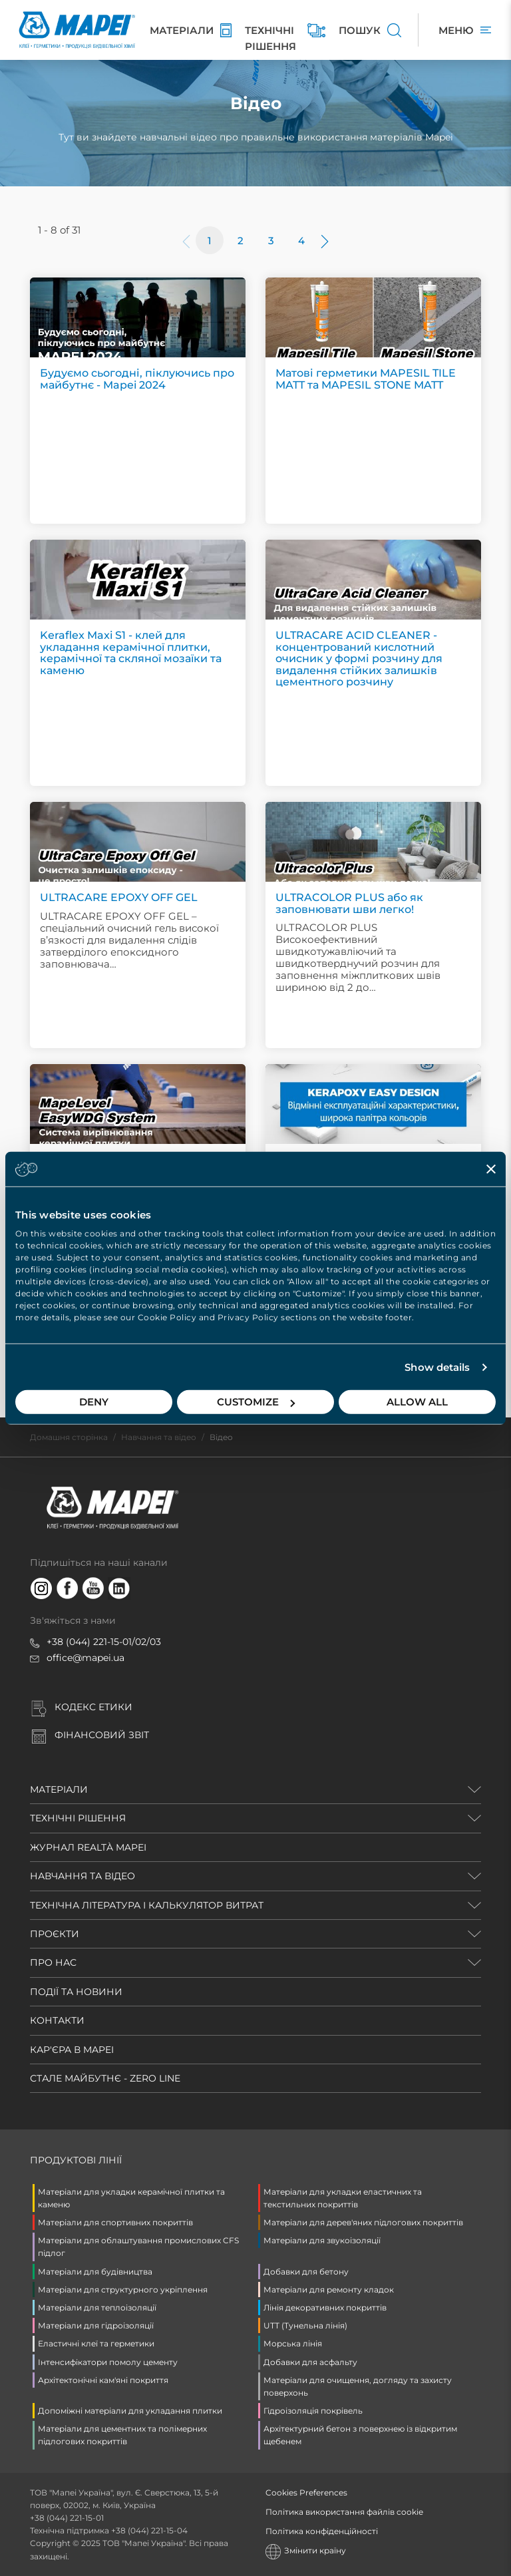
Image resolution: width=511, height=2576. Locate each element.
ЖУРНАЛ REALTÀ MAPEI (88, 1847)
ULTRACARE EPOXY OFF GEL (119, 897)
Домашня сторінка (69, 1437)
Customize (256, 1401)
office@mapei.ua (85, 1658)
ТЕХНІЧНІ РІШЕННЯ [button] (78, 1818)
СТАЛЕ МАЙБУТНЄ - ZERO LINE (105, 2078)
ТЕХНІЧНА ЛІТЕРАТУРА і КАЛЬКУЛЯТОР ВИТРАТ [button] (146, 1905)
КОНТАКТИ (57, 2020)
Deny (93, 1401)
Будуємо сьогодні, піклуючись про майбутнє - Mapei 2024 (137, 379)
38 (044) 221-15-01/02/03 (106, 1642)
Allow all (417, 1401)
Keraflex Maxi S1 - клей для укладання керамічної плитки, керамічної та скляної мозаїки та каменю (131, 653)
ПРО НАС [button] (53, 1962)
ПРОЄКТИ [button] (54, 1934)
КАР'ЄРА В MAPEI (72, 2050)
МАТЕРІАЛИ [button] (59, 1789)
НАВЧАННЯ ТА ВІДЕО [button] (82, 1876)
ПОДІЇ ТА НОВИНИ (76, 1992)
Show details (437, 1367)
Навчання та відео (158, 1437)
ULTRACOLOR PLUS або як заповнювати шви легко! (349, 903)
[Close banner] (491, 1168)
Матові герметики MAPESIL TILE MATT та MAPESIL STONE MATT (365, 379)
